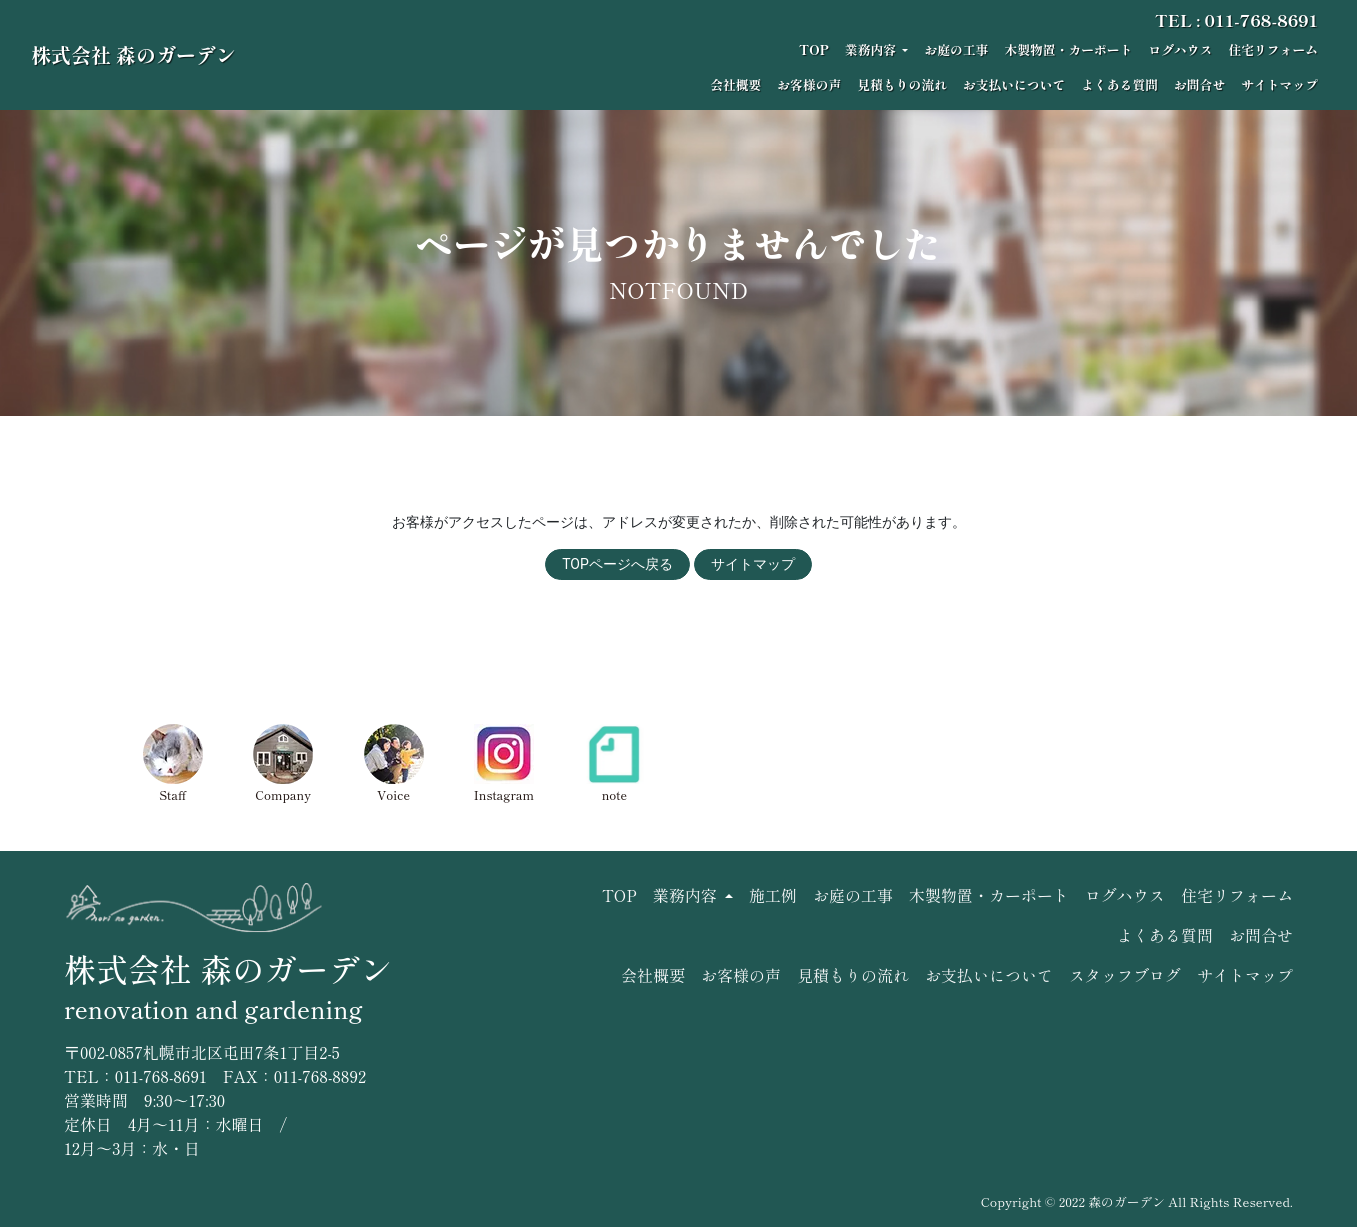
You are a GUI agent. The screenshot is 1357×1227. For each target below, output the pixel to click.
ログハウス (1180, 49)
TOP (814, 49)
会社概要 (735, 84)
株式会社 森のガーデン (133, 54)
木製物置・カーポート (1068, 49)
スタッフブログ (1125, 975)
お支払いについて (1014, 84)
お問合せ (1199, 84)
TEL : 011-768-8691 (1236, 20)
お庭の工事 (956, 49)
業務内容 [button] (872, 49)
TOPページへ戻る (617, 564)
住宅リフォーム (1273, 49)
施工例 (773, 895)
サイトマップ (1279, 84)
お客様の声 (809, 84)
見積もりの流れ (902, 84)
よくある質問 (1119, 84)
